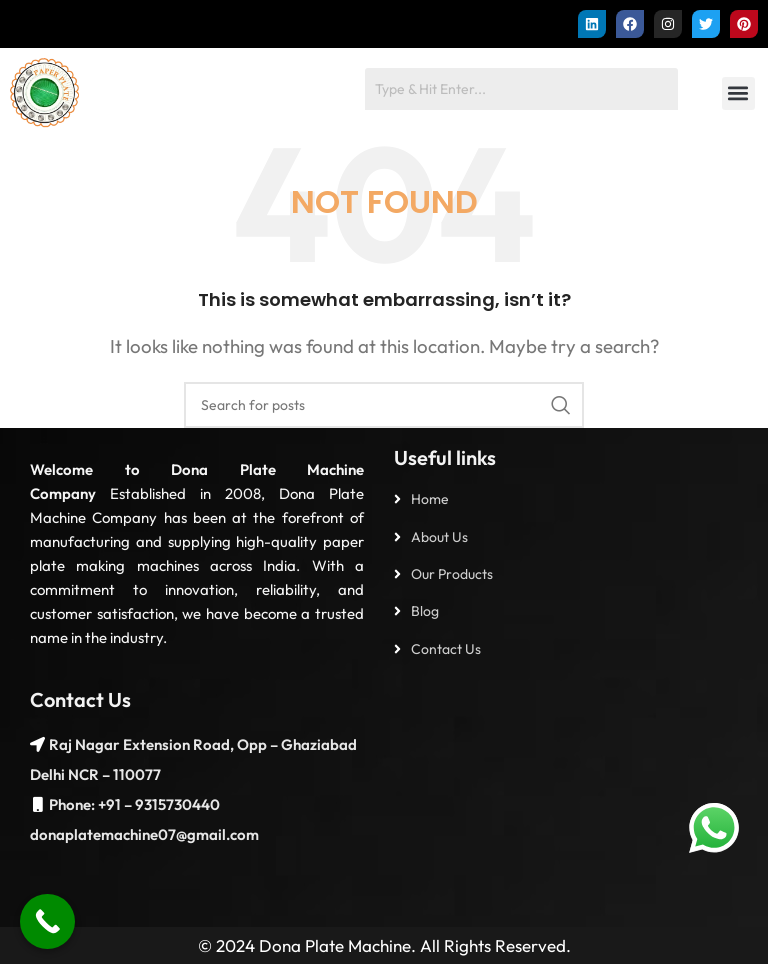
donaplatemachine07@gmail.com (144, 834)
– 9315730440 (170, 804)
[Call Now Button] (47, 921)
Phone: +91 (85, 804)
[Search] (384, 405)
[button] (738, 93)
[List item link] (571, 499)
